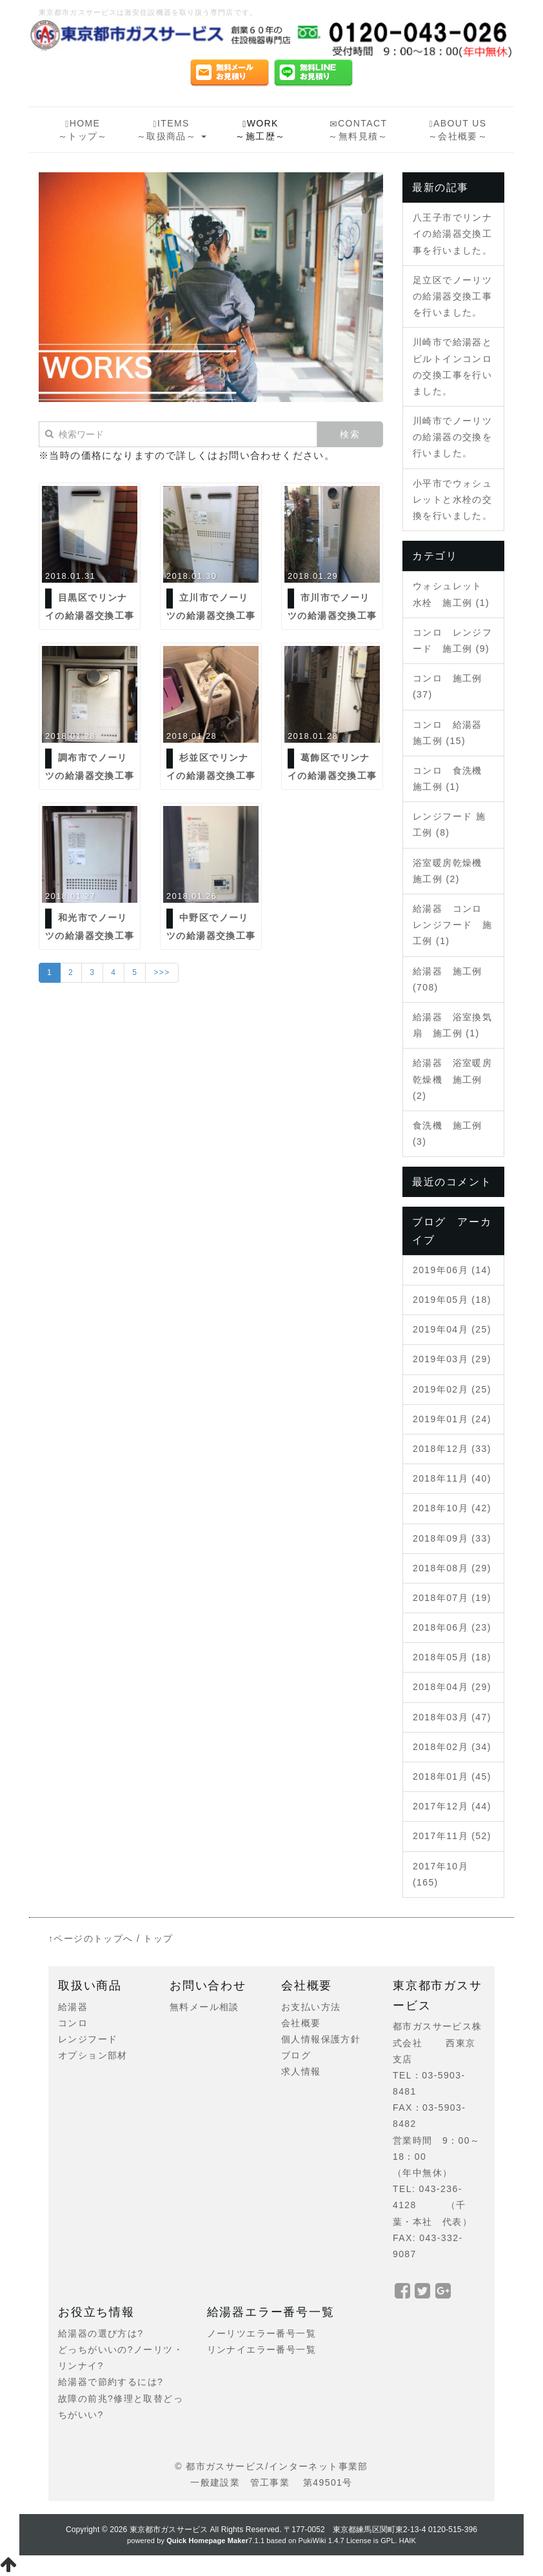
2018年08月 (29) (452, 1568)
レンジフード (87, 2039)
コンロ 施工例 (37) (447, 686)
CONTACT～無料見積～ (358, 129)
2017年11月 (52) (452, 1836)
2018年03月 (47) (452, 1717)
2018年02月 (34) (452, 1747)
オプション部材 (93, 2055)
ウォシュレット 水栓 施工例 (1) (452, 594)
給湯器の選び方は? (100, 2333)
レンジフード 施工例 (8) (449, 824)
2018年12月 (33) (452, 1449)
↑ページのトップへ (90, 1938)
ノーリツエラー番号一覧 (261, 2333)
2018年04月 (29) (452, 1687)
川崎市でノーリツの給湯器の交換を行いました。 (452, 437)
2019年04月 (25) (452, 1329)
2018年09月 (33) (452, 1538)
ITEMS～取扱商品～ (171, 129)
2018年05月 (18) (452, 1657)
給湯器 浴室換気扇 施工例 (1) (452, 1025)
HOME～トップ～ (83, 129)
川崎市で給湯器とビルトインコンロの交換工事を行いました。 (452, 366)
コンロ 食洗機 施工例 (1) (452, 778)
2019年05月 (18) (452, 1299)
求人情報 (301, 2071)
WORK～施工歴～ (260, 129)
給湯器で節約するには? (110, 2382)
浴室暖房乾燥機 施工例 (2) (452, 871)
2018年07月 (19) (452, 1598)
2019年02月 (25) (452, 1389)
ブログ (296, 2055)
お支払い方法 (311, 2007)
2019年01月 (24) (452, 1419)
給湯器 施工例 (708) (447, 979)
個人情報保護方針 (320, 2039)
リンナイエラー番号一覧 (261, 2349)
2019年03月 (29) (452, 1359)
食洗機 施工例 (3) (447, 1133)
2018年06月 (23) (452, 1627)
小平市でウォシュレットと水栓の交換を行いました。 (452, 499)
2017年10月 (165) (440, 1874)
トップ (158, 1938)
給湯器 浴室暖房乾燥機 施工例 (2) (452, 1079)
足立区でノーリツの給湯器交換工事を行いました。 (452, 296)
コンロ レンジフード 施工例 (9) (452, 640)
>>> (161, 972)
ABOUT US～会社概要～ (458, 129)
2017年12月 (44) (452, 1806)
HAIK (407, 2540)
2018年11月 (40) (452, 1478)
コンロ (73, 2023)
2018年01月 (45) (452, 1776)
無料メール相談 (204, 2007)
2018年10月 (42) (452, 1508)
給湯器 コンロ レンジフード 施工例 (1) (452, 924)
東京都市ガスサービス (169, 2529)
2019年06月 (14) (452, 1270)
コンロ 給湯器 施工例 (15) (452, 732)
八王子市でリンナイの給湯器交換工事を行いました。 (452, 233)
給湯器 (73, 2007)
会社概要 (301, 2023)
